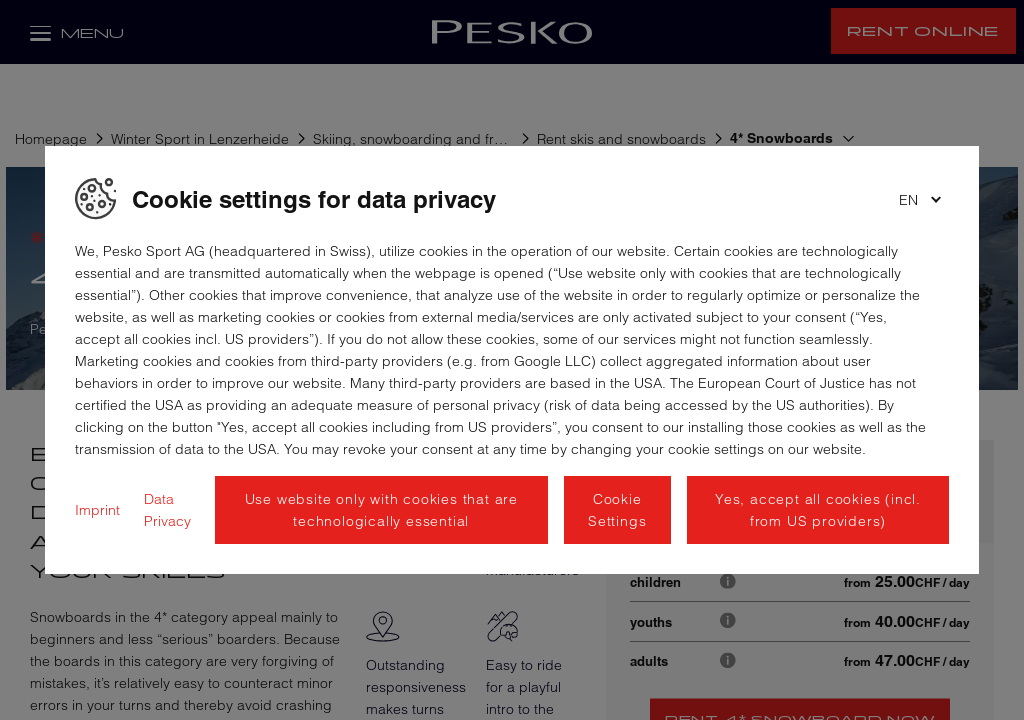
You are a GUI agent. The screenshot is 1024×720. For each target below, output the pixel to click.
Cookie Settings (617, 510)
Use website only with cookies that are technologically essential (381, 510)
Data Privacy (167, 510)
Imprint (97, 510)
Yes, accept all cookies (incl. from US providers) (818, 510)
